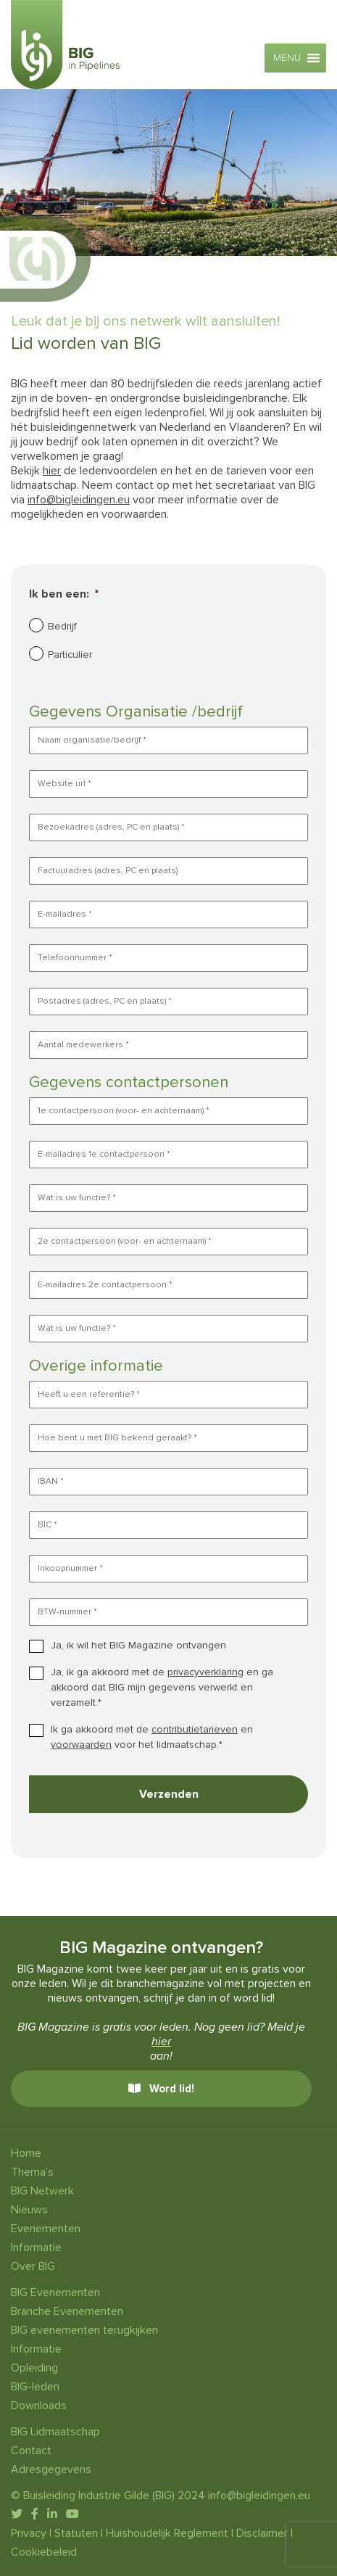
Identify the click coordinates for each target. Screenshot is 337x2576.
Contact (31, 2450)
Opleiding (34, 2368)
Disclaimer (262, 2533)
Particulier (70, 654)
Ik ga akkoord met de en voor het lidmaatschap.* (152, 1737)
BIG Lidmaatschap (55, 2431)
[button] (287, 58)
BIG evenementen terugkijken (84, 2330)
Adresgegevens (51, 2469)
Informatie (36, 2247)
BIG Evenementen (55, 2292)
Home (26, 2153)
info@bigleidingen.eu (79, 499)
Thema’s (32, 2172)
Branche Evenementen (67, 2311)
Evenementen (45, 2228)
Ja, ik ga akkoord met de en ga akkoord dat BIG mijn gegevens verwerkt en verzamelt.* (162, 1687)
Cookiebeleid (44, 2552)
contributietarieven (194, 1729)
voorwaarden (81, 1744)
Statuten (76, 2533)
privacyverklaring (205, 1672)
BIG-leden (35, 2386)
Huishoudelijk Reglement (167, 2533)
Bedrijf (62, 626)
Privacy (28, 2533)
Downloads (39, 2405)
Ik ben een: (64, 594)
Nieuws (29, 2210)
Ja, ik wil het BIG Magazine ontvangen (138, 1645)
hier (52, 470)
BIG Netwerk (42, 2191)
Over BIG (33, 2266)
